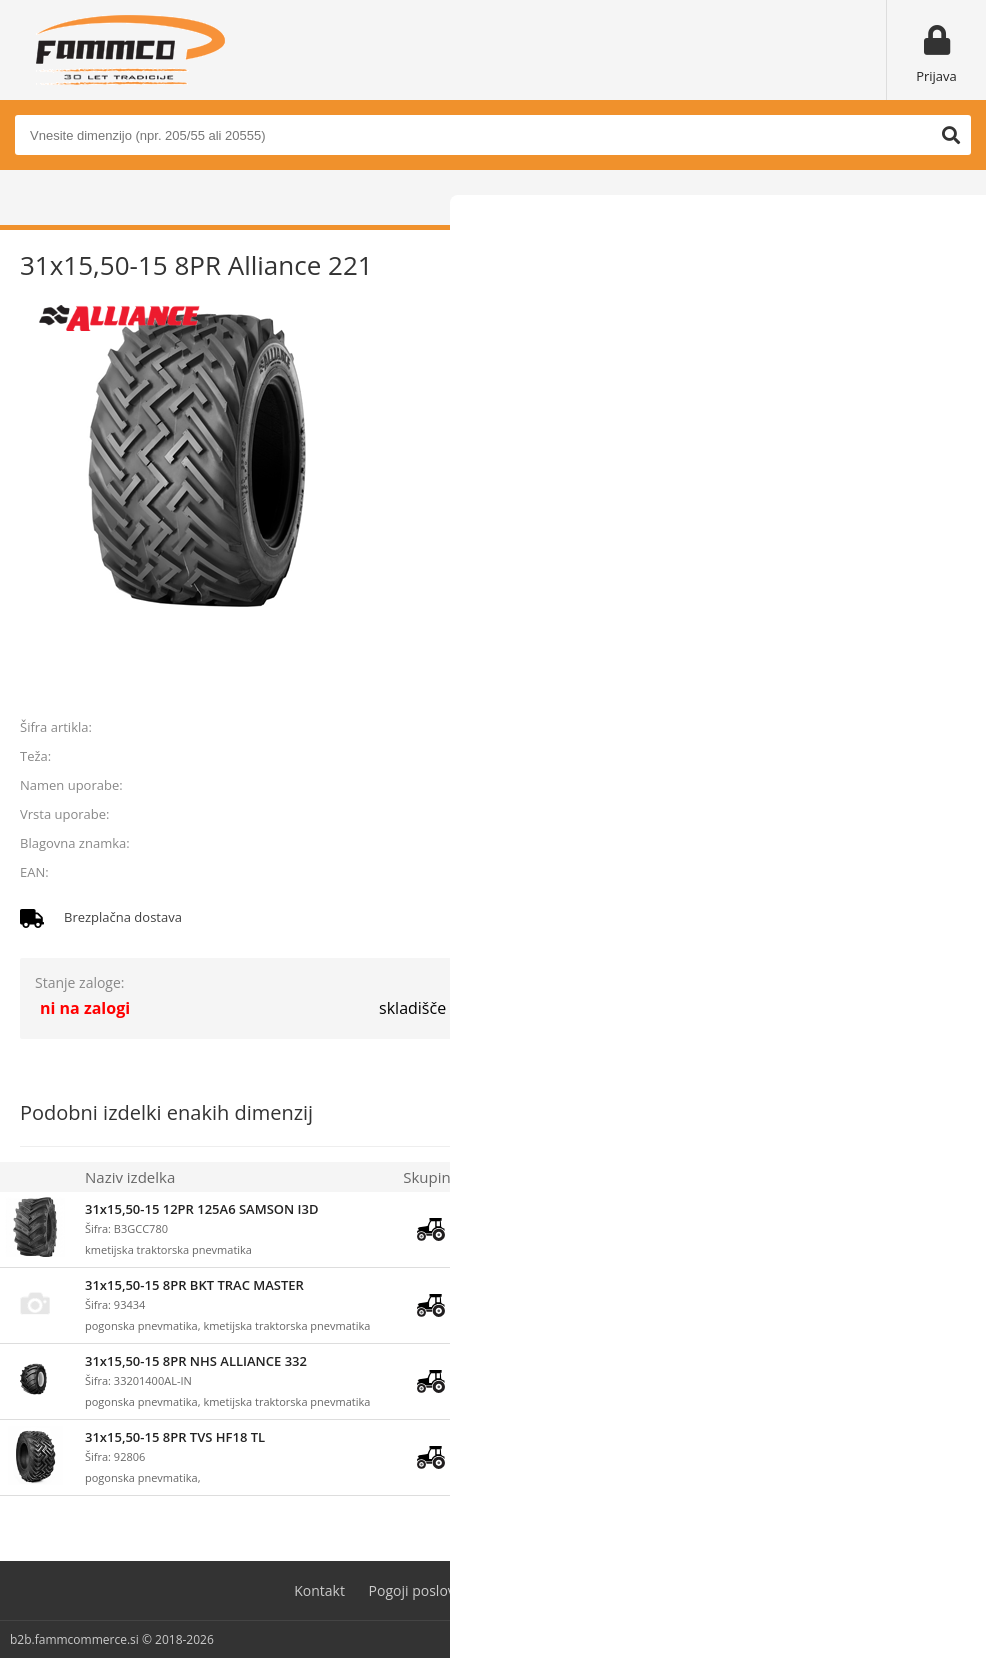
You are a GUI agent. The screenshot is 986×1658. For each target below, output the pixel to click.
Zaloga (497, 1177)
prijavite (937, 681)
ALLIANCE (936, 843)
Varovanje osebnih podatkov (599, 1590)
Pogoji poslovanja (426, 1590)
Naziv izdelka (130, 1177)
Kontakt (319, 1590)
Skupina (431, 1177)
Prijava (936, 76)
